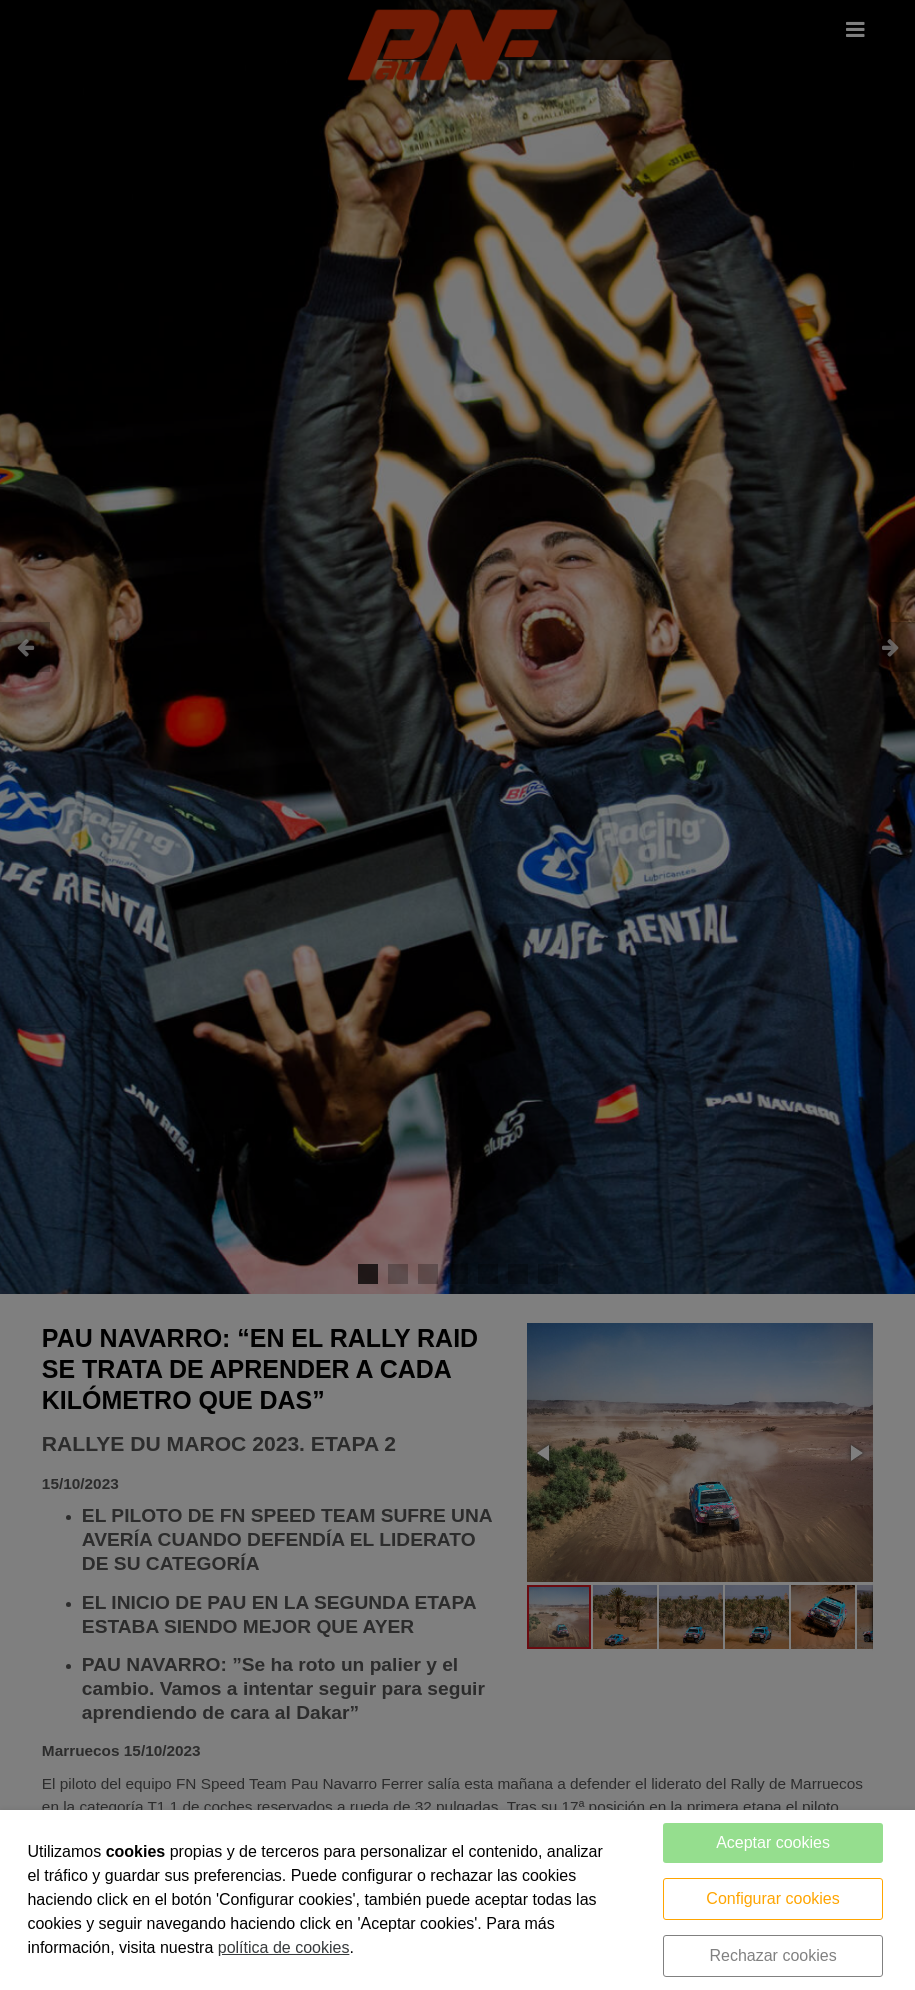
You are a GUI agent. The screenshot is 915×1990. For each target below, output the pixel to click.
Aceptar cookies (773, 1842)
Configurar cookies (772, 1898)
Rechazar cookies (772, 1955)
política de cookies (284, 1947)
